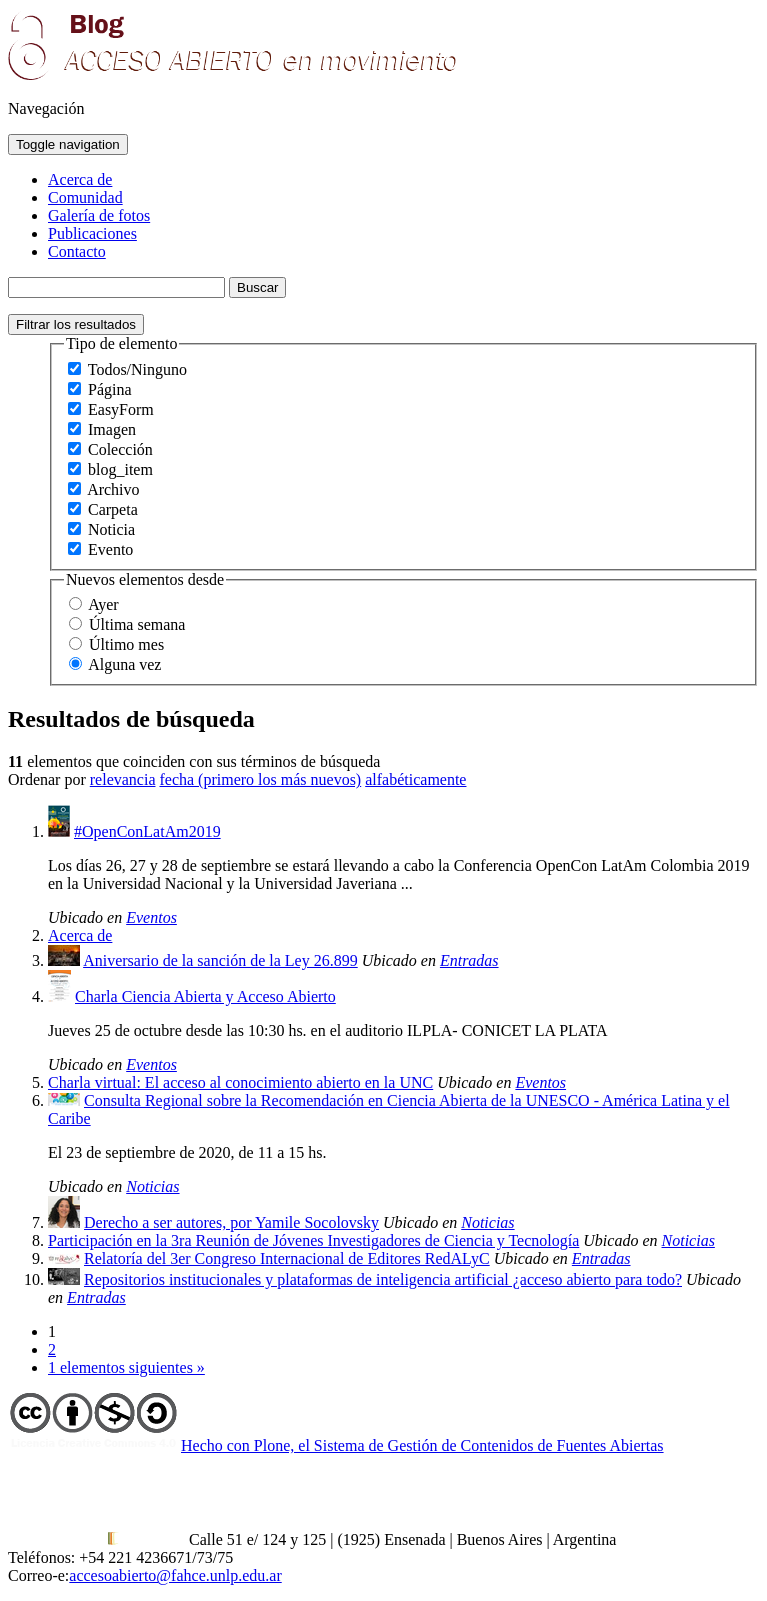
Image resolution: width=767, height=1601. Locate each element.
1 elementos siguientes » (126, 1367)
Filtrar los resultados (76, 324)
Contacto (77, 251)
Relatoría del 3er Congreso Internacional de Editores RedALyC (287, 1258)
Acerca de (80, 179)
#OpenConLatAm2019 (147, 831)
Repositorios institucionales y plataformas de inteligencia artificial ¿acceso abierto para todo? (383, 1279)
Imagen (112, 429)
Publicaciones (92, 233)
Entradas (469, 960)
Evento (110, 549)
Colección (120, 449)
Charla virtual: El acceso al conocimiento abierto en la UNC (240, 1082)
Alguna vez (124, 664)
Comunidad (85, 197)
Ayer (103, 604)
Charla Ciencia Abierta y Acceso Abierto (205, 996)
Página (110, 389)
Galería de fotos (99, 215)
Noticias (152, 1186)
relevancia (123, 779)
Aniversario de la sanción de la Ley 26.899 (220, 960)
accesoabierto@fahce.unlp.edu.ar (175, 1575)
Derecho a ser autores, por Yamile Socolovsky (231, 1222)
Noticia (111, 529)
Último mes (126, 644)
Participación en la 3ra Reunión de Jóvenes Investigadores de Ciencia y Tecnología (313, 1240)
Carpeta (113, 509)
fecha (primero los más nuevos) (260, 779)
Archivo (113, 489)
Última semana (137, 624)
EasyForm (121, 409)
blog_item (120, 469)
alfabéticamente (415, 779)
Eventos (151, 917)
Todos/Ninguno (137, 369)
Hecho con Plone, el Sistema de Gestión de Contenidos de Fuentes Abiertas (422, 1445)
